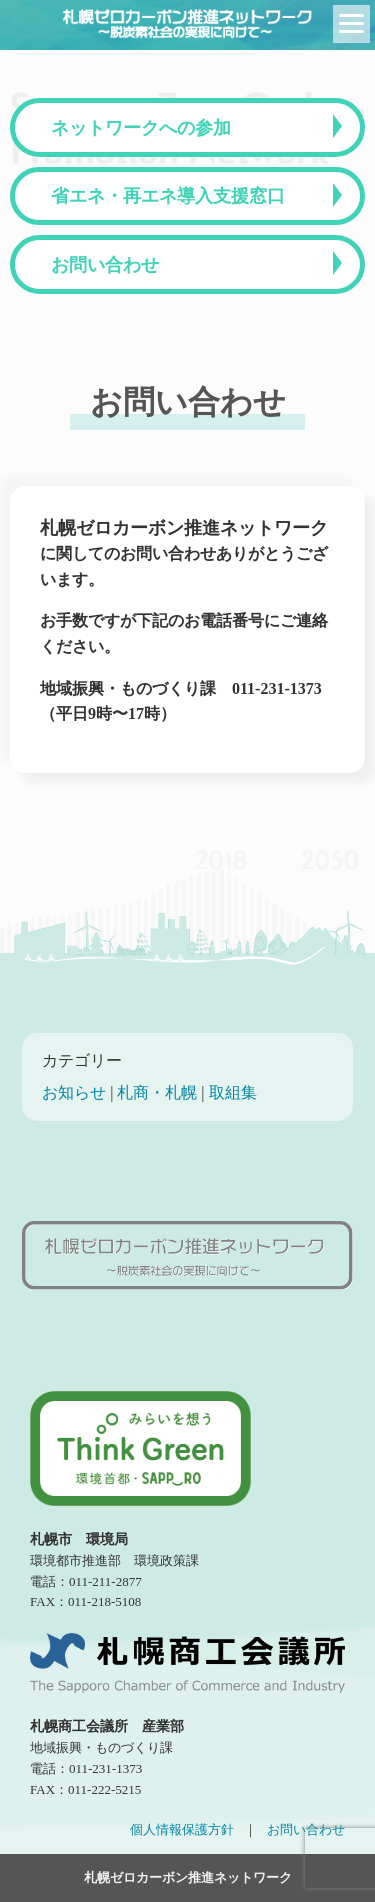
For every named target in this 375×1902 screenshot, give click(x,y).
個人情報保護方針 (182, 1829)
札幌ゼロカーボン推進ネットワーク (188, 1877)
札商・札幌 (157, 1092)
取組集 (233, 1092)
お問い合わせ (105, 265)
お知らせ (74, 1092)
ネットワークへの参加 (141, 128)
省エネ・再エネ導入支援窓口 (168, 196)
